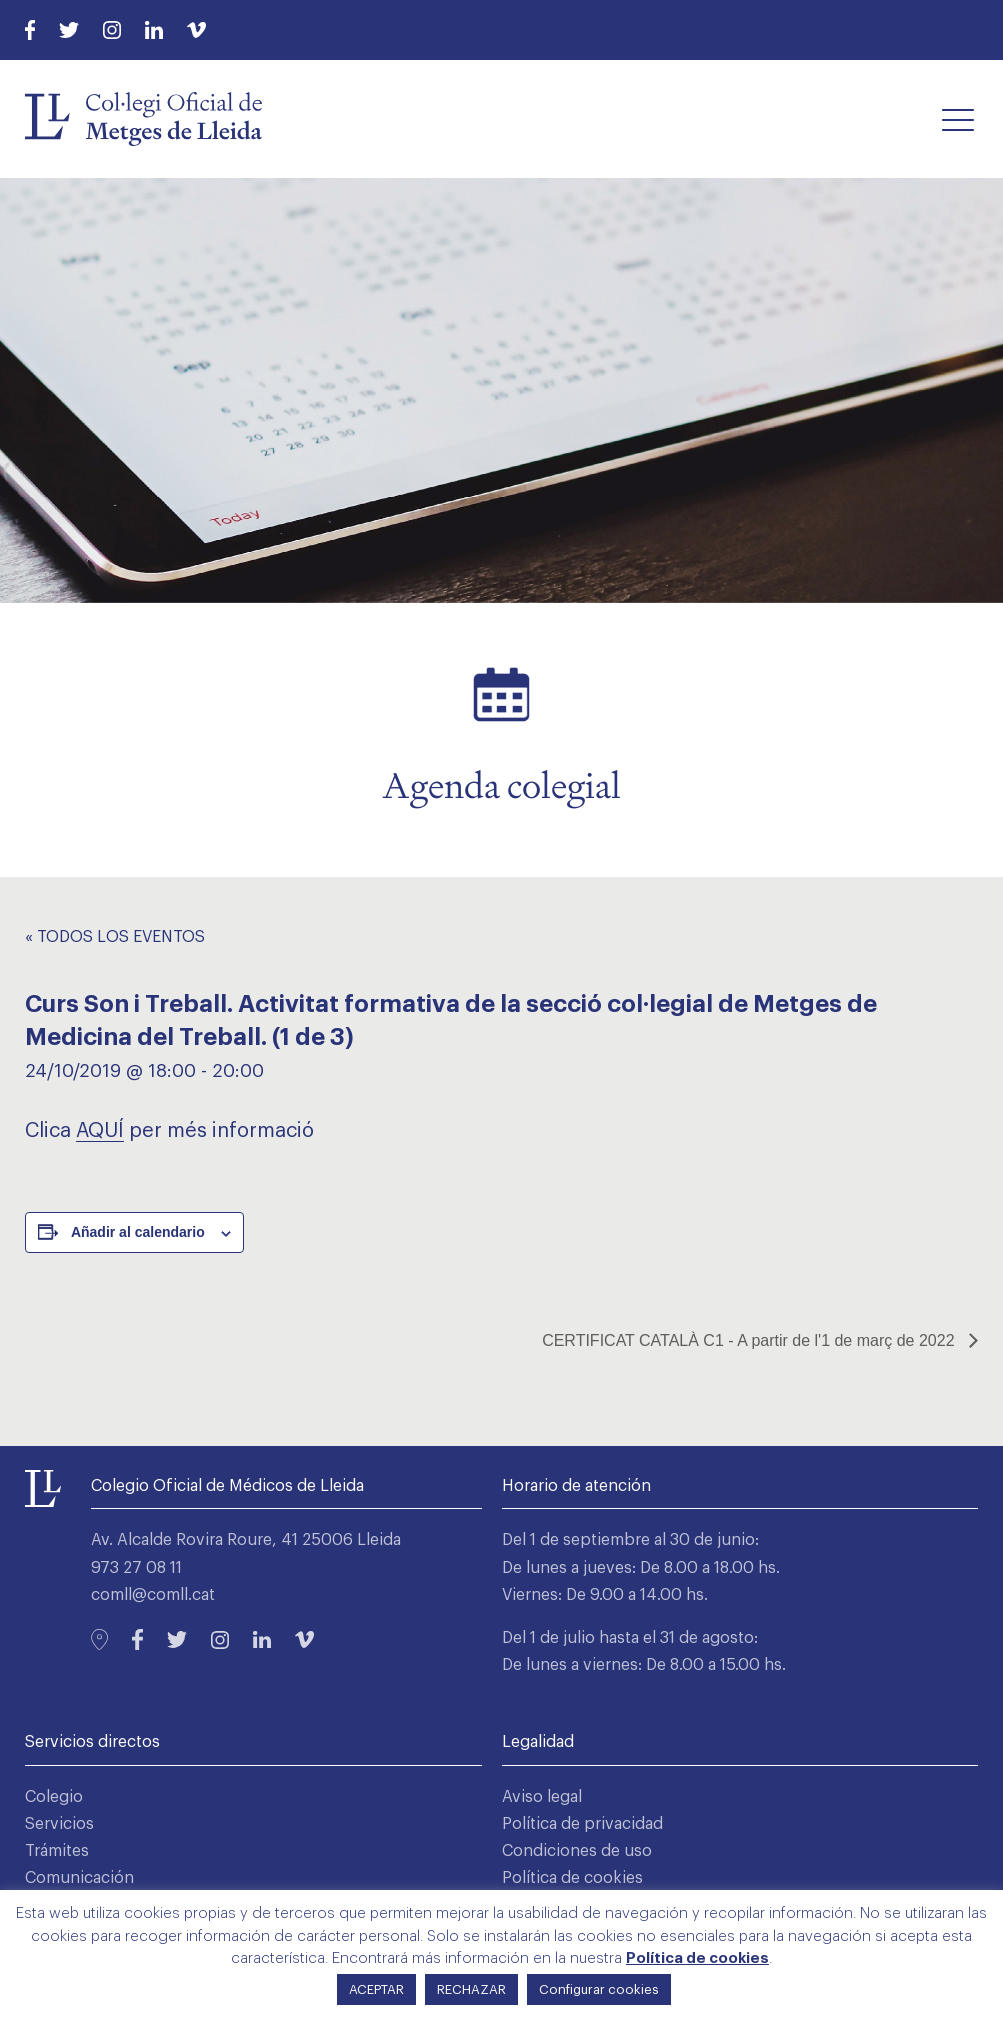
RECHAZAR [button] (471, 1989)
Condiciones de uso (577, 1851)
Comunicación (79, 1878)
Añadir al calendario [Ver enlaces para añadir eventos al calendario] (138, 1232)
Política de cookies (572, 1878)
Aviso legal (542, 1797)
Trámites (57, 1851)
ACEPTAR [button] (376, 1989)
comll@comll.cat (153, 1595)
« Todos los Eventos (115, 937)
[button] (958, 119)
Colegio (54, 1797)
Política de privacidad (582, 1824)
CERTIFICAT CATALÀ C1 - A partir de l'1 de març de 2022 (750, 1340)
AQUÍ (100, 1131)
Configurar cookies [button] (599, 1989)
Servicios (59, 1824)
